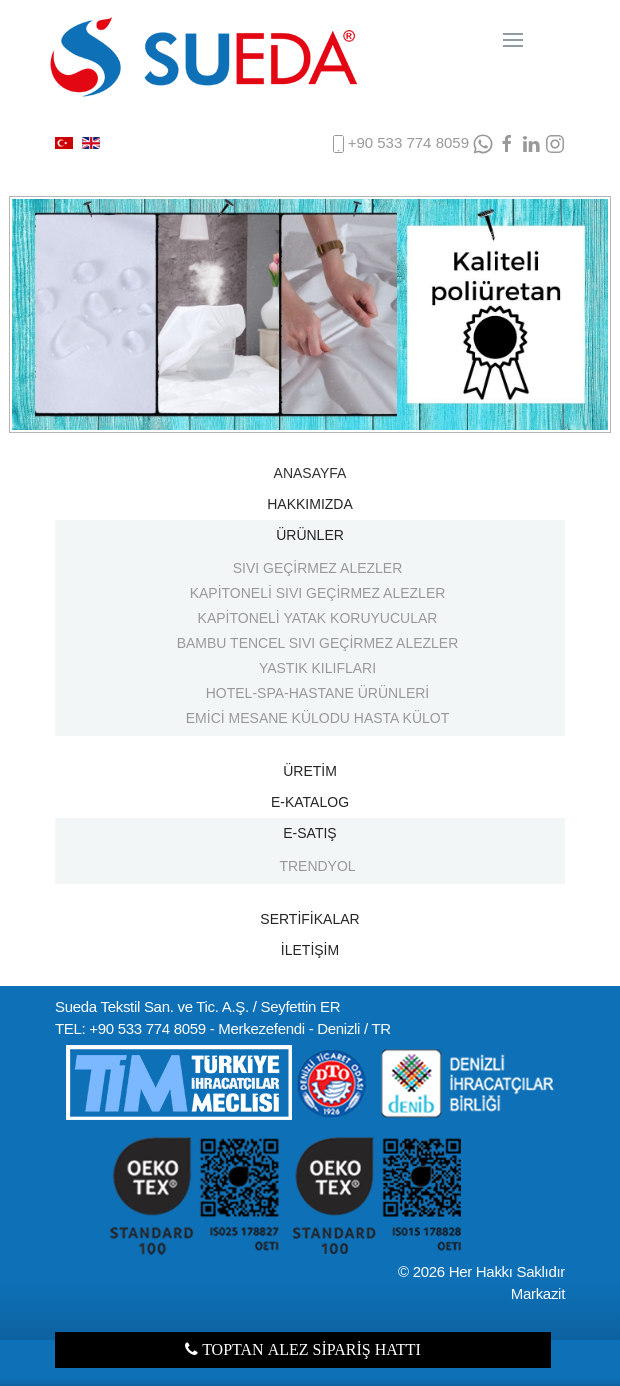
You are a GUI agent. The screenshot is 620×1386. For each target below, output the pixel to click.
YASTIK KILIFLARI (317, 668)
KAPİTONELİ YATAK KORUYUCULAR (318, 618)
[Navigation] (513, 40)
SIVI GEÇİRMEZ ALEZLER (318, 568)
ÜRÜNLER (310, 535)
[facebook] (507, 143)
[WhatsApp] (483, 143)
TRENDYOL (317, 866)
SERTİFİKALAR (309, 919)
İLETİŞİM (310, 950)
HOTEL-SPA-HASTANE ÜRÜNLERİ (318, 693)
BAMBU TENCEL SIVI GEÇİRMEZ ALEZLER (318, 643)
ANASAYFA (310, 473)
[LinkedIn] (531, 143)
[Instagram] (555, 143)
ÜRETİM (310, 771)
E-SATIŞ (309, 833)
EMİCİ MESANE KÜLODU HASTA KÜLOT (317, 718)
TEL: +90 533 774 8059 (130, 1028)
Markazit (538, 1293)
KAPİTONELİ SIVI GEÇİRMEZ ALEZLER (318, 593)
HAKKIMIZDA (310, 504)
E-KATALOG (310, 802)
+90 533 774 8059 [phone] (398, 144)
